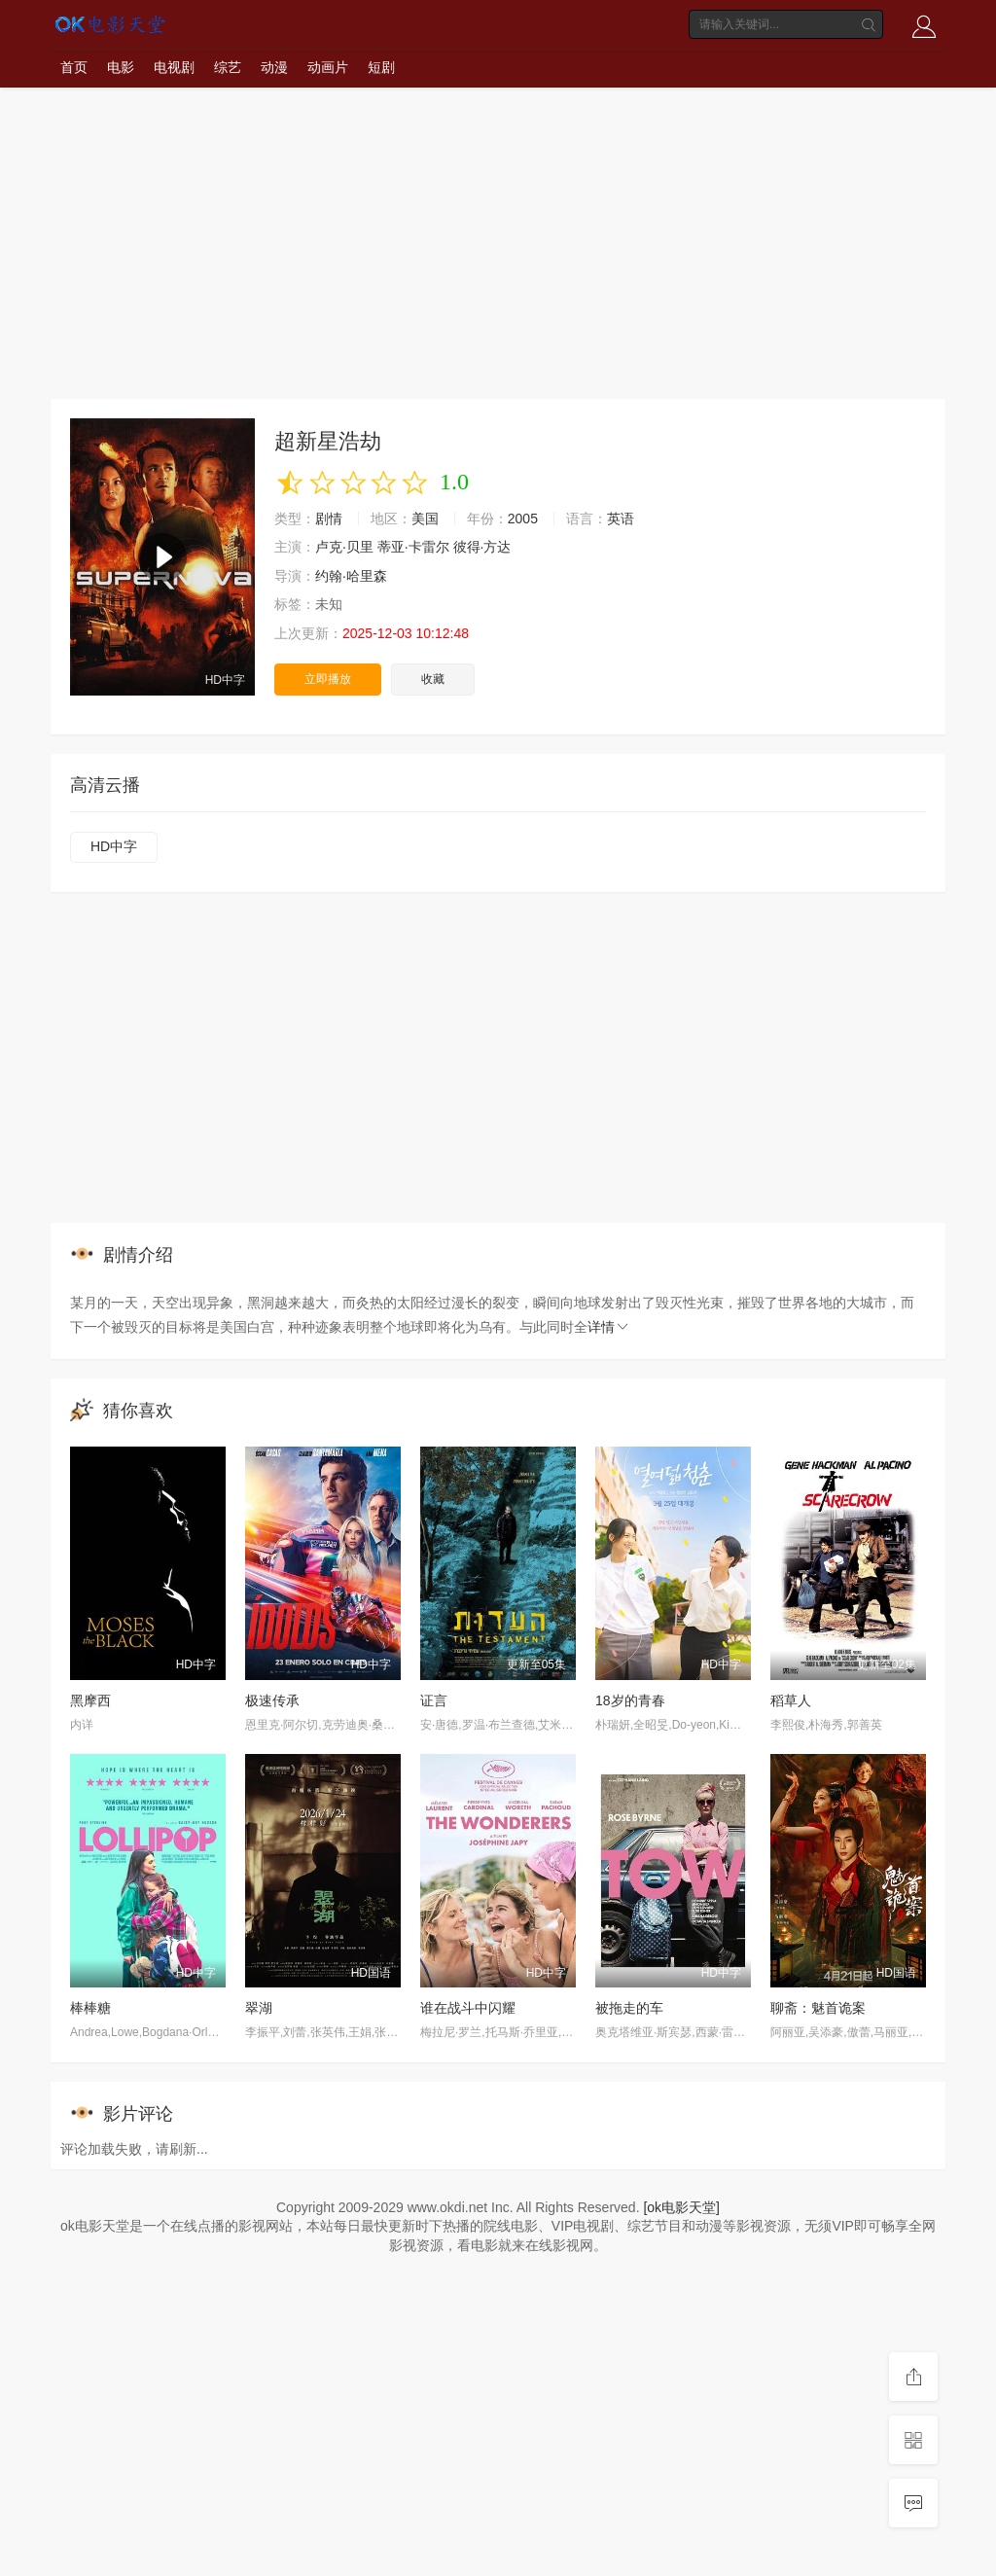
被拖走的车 (629, 2008)
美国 (425, 518)
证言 (433, 1700)
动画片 (327, 67)
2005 (523, 518)
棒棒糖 (90, 2008)
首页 (74, 67)
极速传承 (272, 1700)
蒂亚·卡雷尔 (413, 547)
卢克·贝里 (344, 547)
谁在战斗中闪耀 (468, 2008)
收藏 (433, 679)
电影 (120, 67)
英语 (620, 518)
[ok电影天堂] (681, 2207)
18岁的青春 (630, 1700)
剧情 (328, 518)
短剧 (381, 67)
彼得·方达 (482, 547)
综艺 (227, 67)
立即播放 (327, 679)
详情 (608, 1327)
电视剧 (174, 67)
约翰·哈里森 (351, 576)
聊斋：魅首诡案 (818, 2008)
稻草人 (790, 1700)
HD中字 (113, 846)
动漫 (274, 67)
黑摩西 (90, 1700)
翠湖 (258, 2008)
